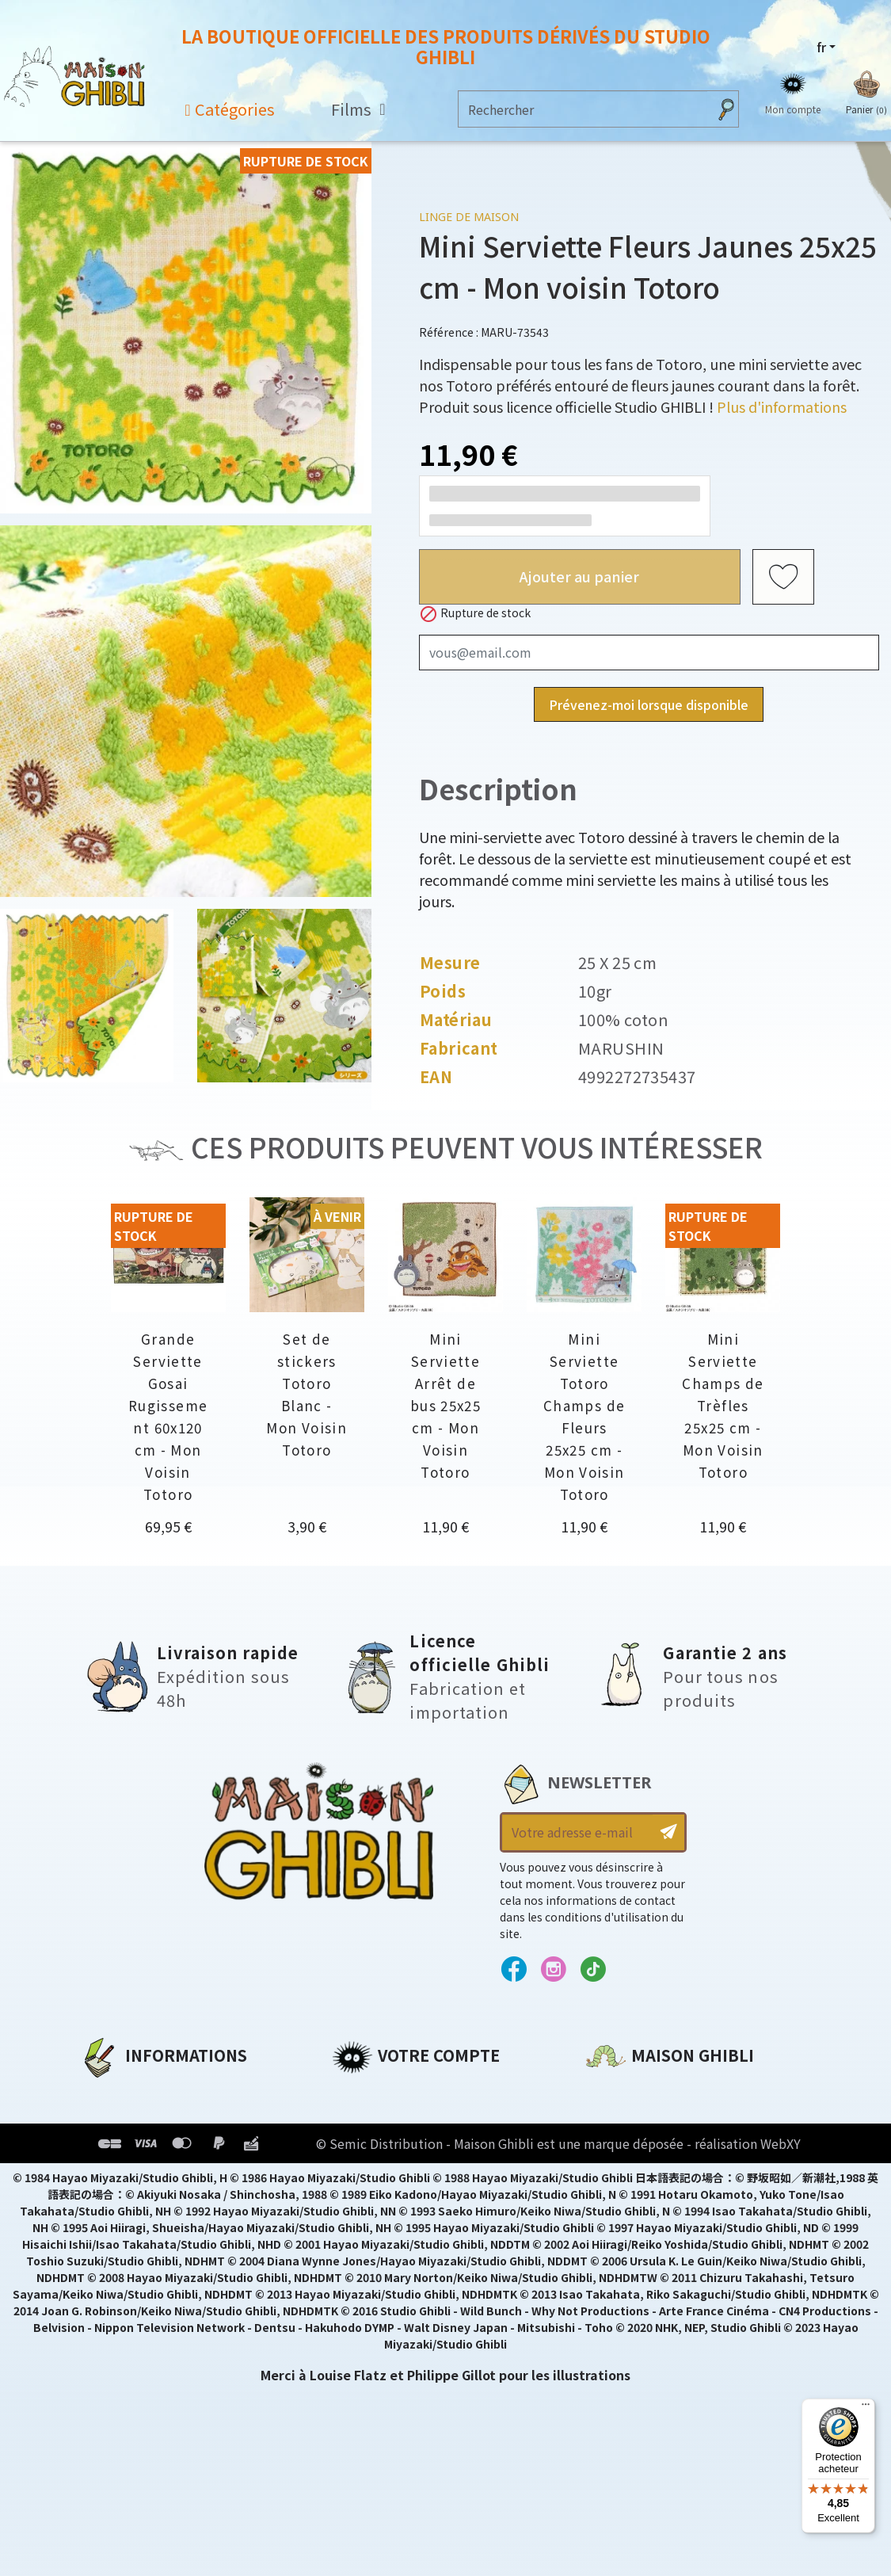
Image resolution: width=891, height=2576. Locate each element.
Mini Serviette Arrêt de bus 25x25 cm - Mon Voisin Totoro (445, 1405)
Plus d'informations (782, 406)
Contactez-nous (640, 2241)
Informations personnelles (422, 2092)
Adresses (361, 2146)
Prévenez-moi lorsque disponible (648, 704)
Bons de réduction (394, 2173)
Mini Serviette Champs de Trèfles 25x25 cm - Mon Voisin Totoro (722, 1405)
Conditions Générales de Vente (184, 2173)
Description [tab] (498, 788)
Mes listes (364, 2200)
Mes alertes (370, 2227)
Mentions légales (136, 2119)
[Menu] (865, 2408)
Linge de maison (469, 216)
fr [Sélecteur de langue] (821, 46)
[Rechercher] (583, 109)
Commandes (374, 2119)
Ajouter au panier (579, 576)
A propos (109, 2092)
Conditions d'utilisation (162, 2146)
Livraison (110, 2200)
